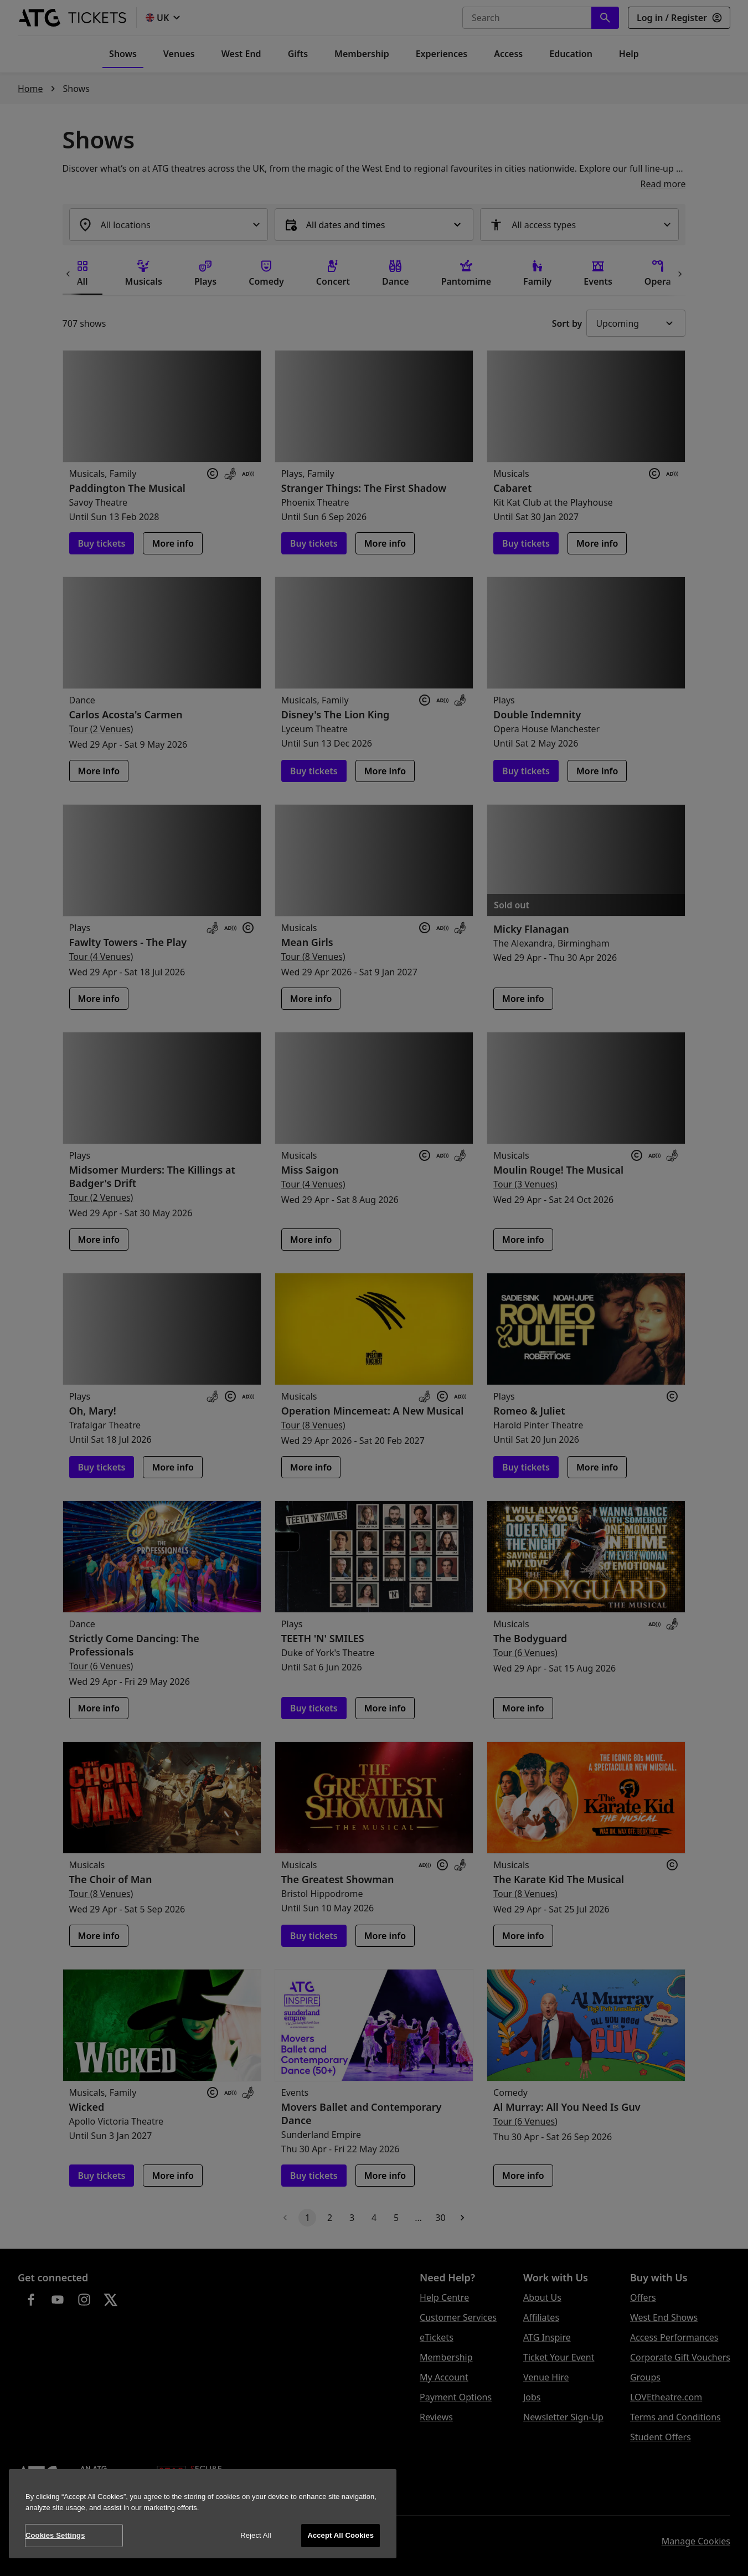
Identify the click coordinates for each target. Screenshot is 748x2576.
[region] (202, 2513)
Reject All (255, 2535)
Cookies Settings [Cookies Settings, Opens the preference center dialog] (55, 2535)
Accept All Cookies (340, 2535)
